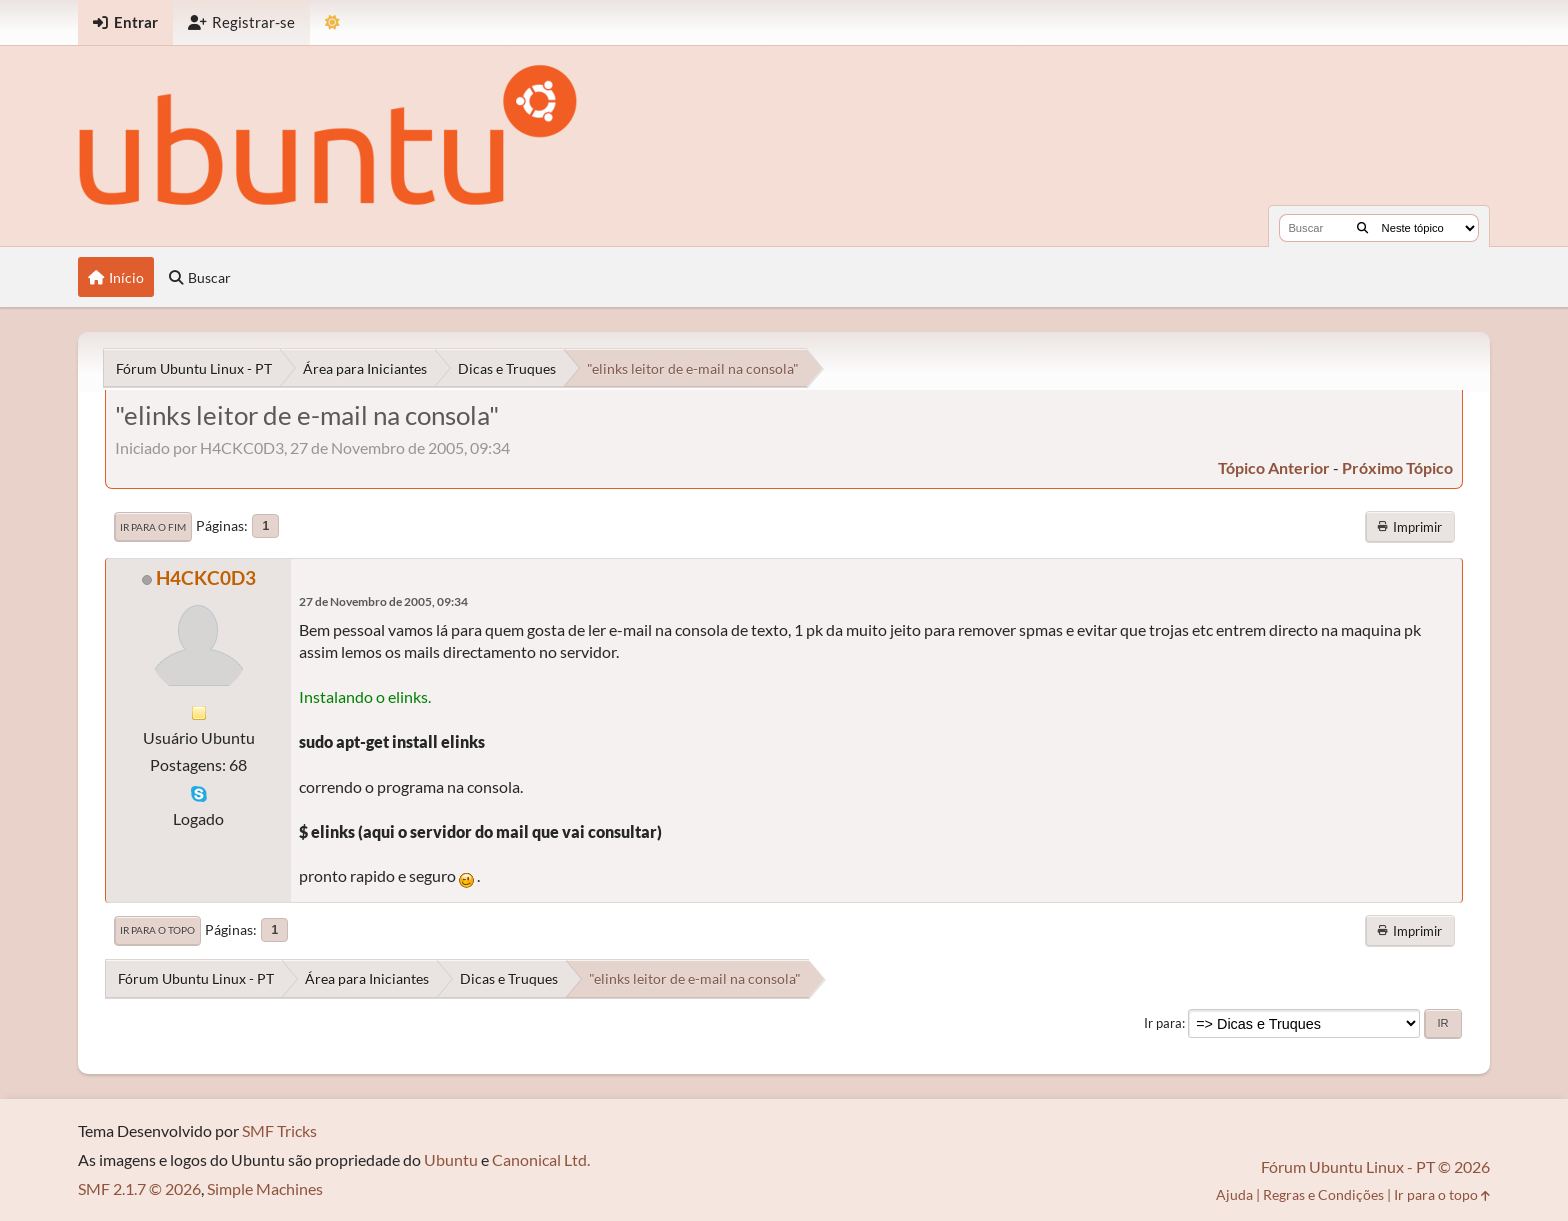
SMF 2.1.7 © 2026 (139, 1188)
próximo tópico (1397, 467)
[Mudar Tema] (332, 22)
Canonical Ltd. (541, 1159)
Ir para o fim (153, 527)
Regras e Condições (1323, 1194)
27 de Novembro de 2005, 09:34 (383, 601)
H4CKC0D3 (206, 577)
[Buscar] (1362, 228)
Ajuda (1234, 1194)
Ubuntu (451, 1159)
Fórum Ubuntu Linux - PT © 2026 (1375, 1166)
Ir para (1163, 1023)
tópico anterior (1274, 467)
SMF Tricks (279, 1130)
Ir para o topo (157, 930)
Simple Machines (265, 1188)
